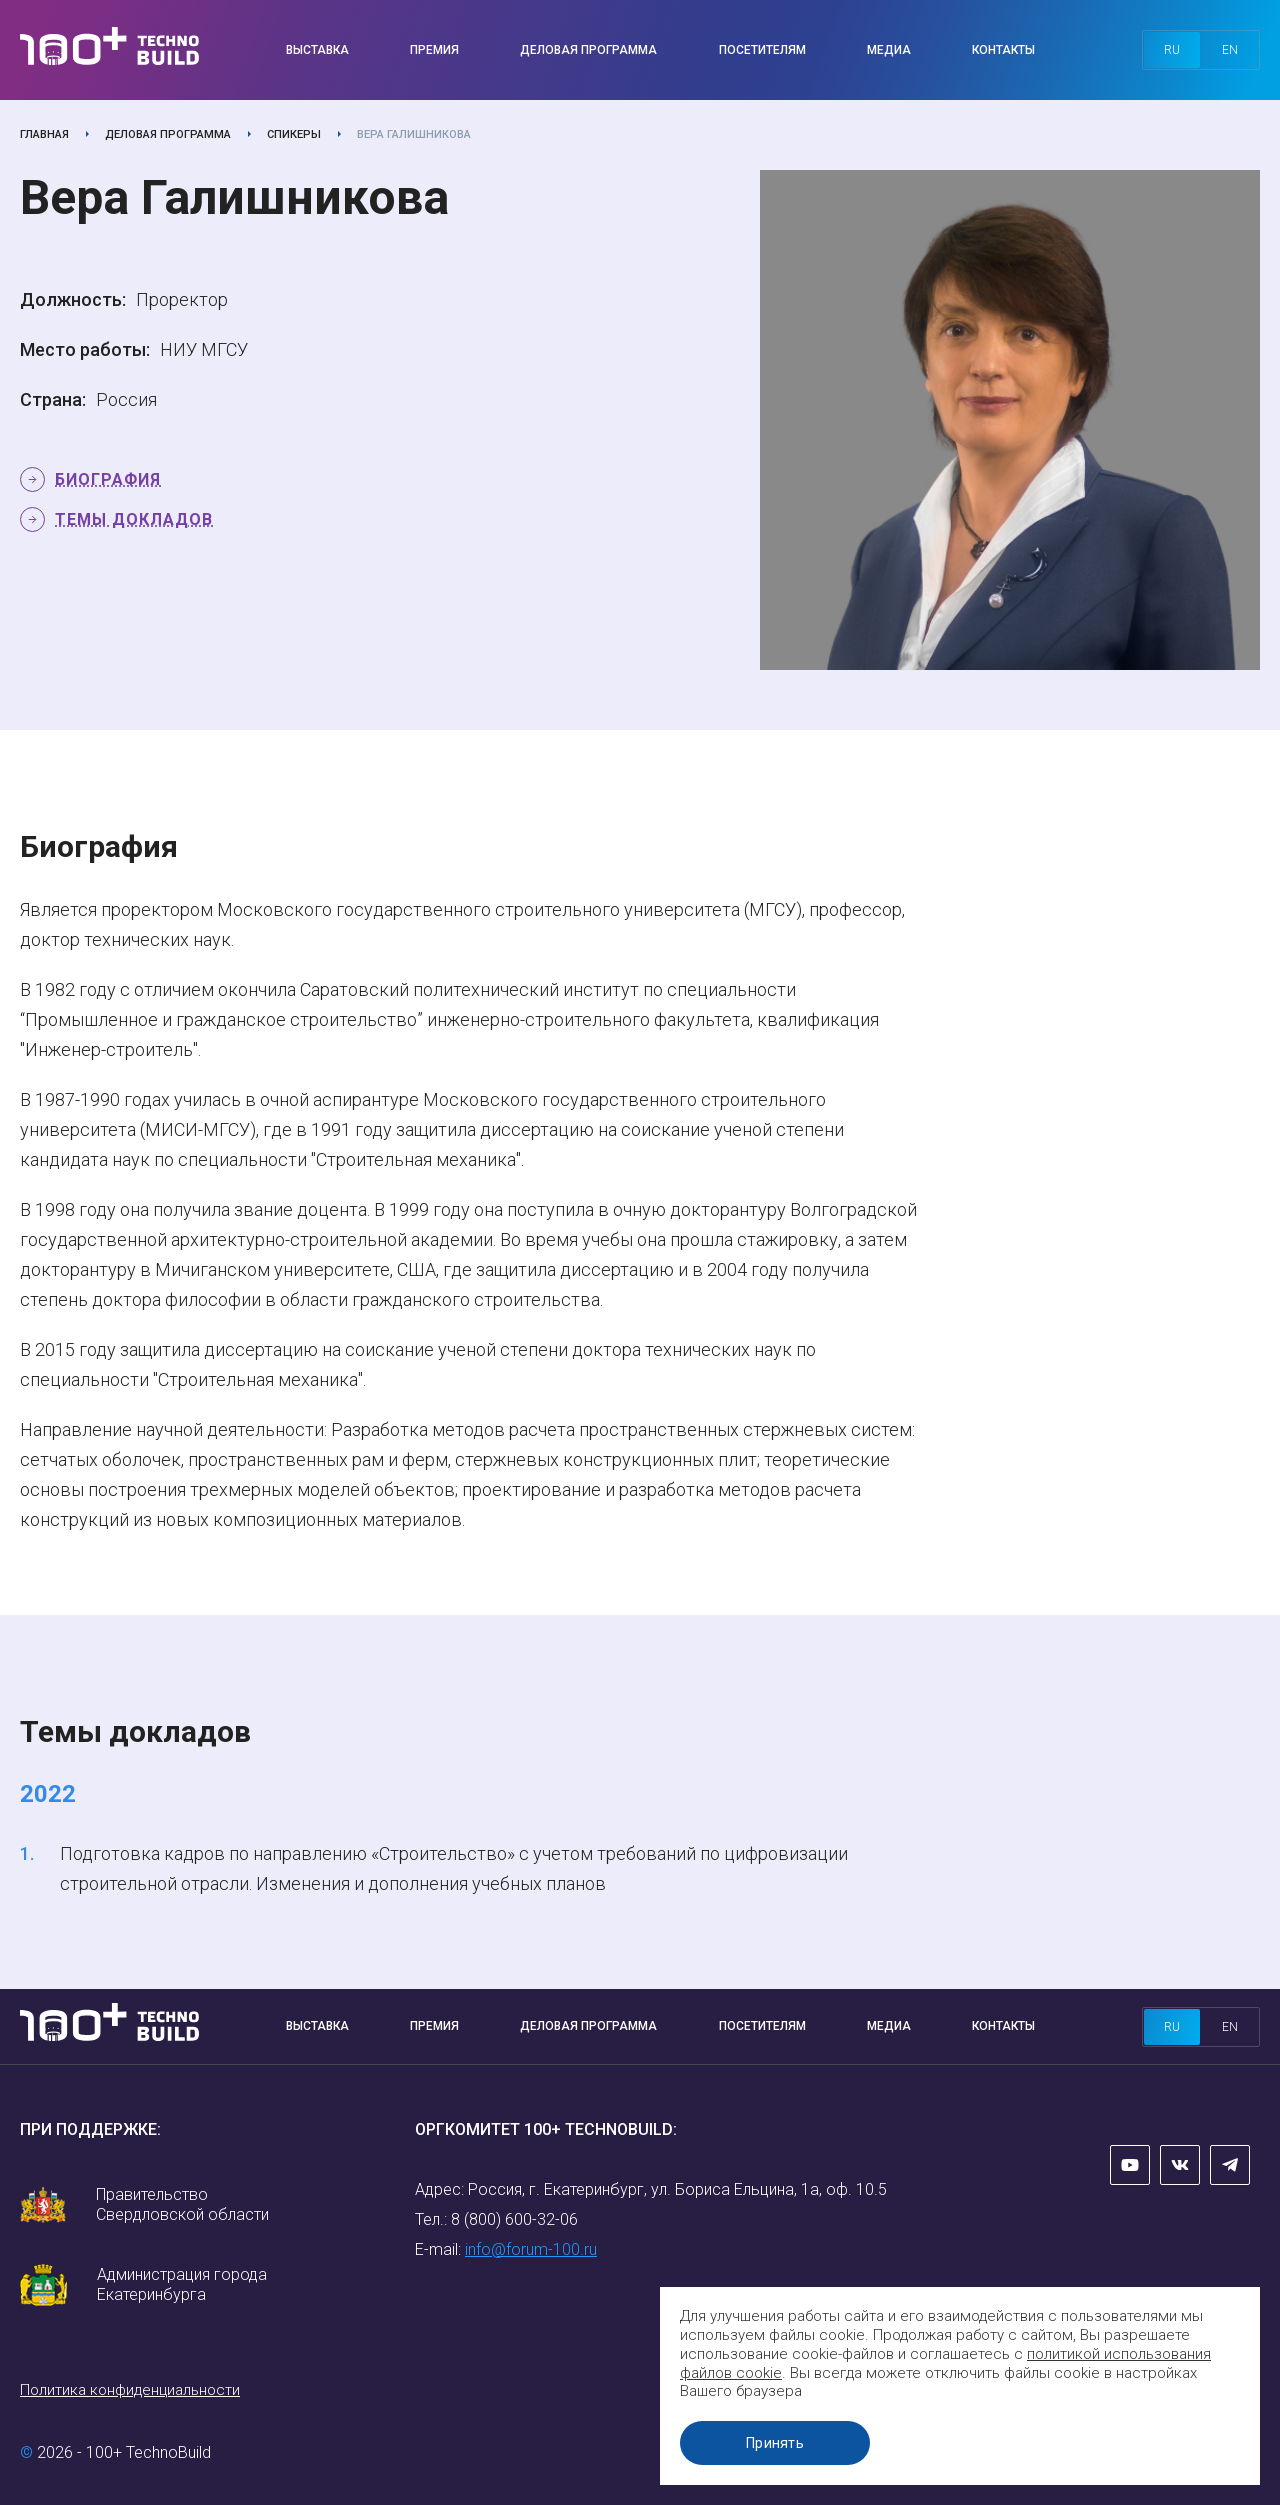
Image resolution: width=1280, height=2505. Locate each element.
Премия (434, 50)
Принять (775, 2443)
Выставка (317, 50)
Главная (44, 134)
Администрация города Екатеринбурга (182, 2284)
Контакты (1003, 50)
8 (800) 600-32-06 (514, 2219)
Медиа (889, 50)
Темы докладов (134, 519)
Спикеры (294, 134)
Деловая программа (588, 50)
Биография (108, 479)
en (1230, 50)
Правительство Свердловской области (182, 2204)
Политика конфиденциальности (130, 2390)
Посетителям (762, 50)
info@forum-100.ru (531, 2249)
